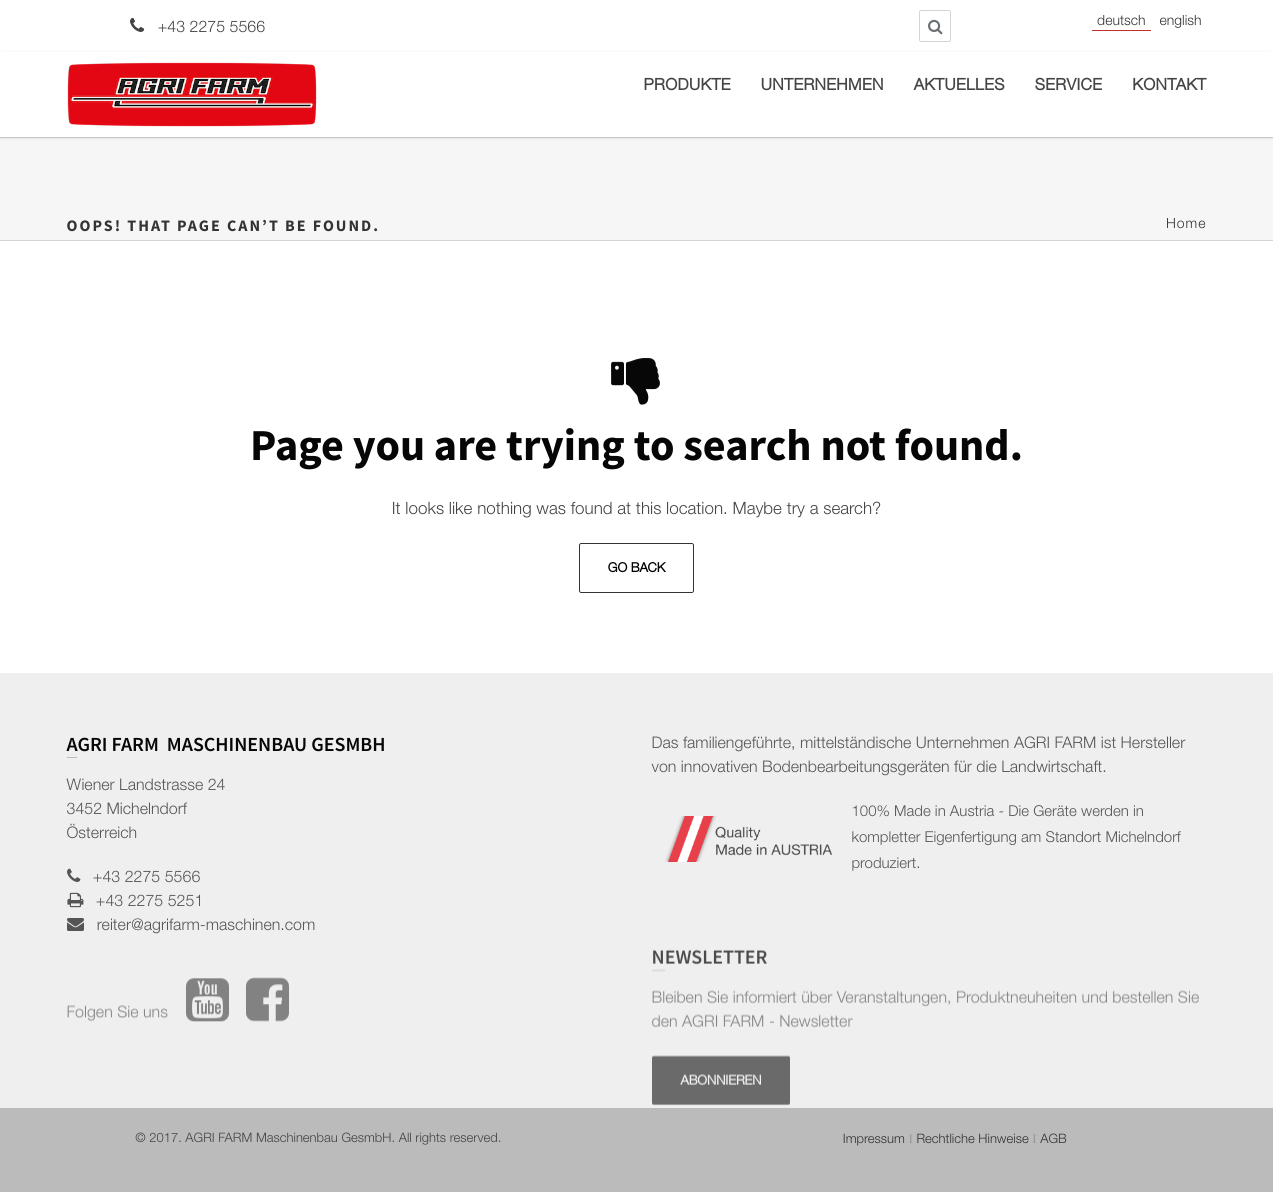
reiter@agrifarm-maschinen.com (200, 927)
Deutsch (1121, 23)
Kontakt (1169, 87)
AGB (1053, 1140)
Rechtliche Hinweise (972, 1140)
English (1181, 23)
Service (1069, 87)
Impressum (874, 1140)
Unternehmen (822, 87)
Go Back (636, 569)
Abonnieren (721, 1112)
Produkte (687, 87)
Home (1186, 226)
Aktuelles (959, 87)
